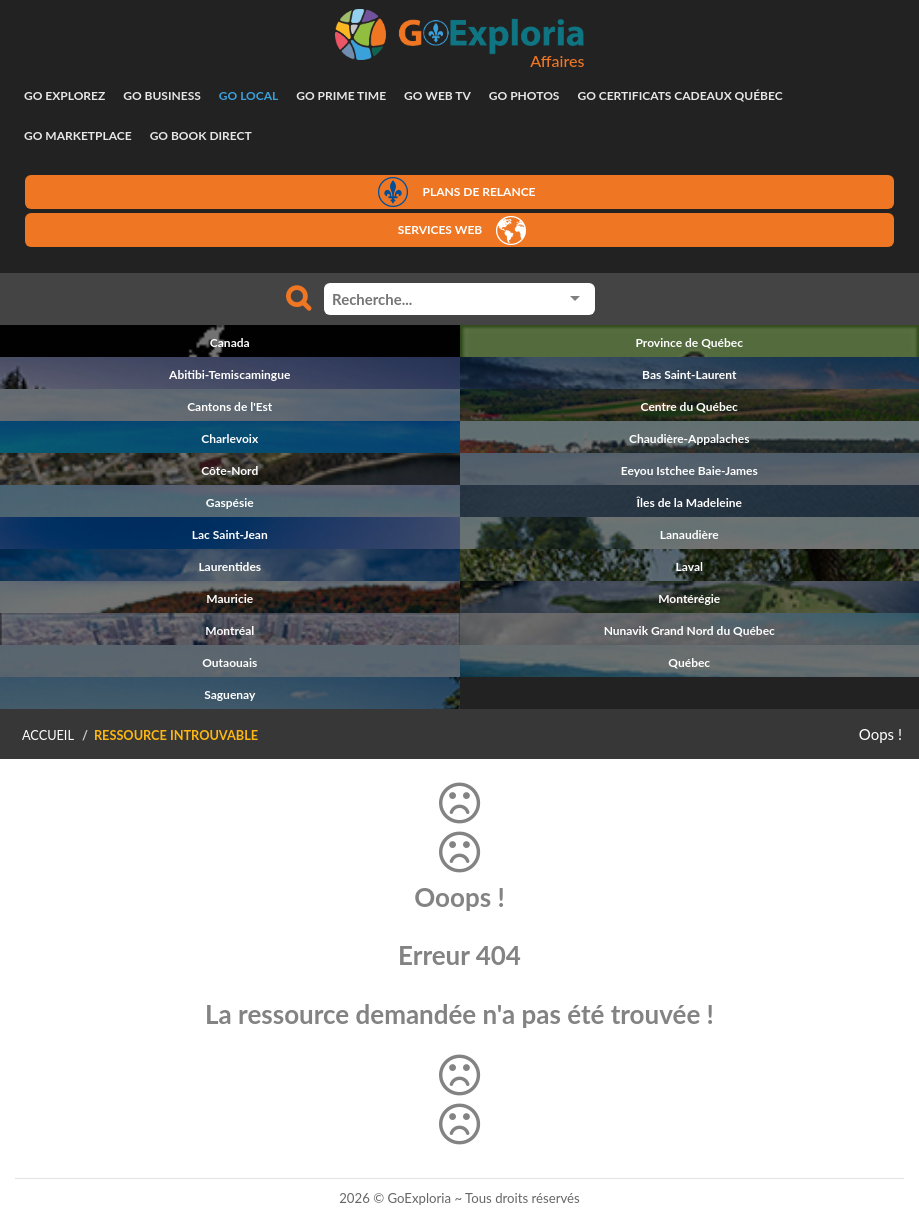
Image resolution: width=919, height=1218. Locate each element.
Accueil (48, 735)
